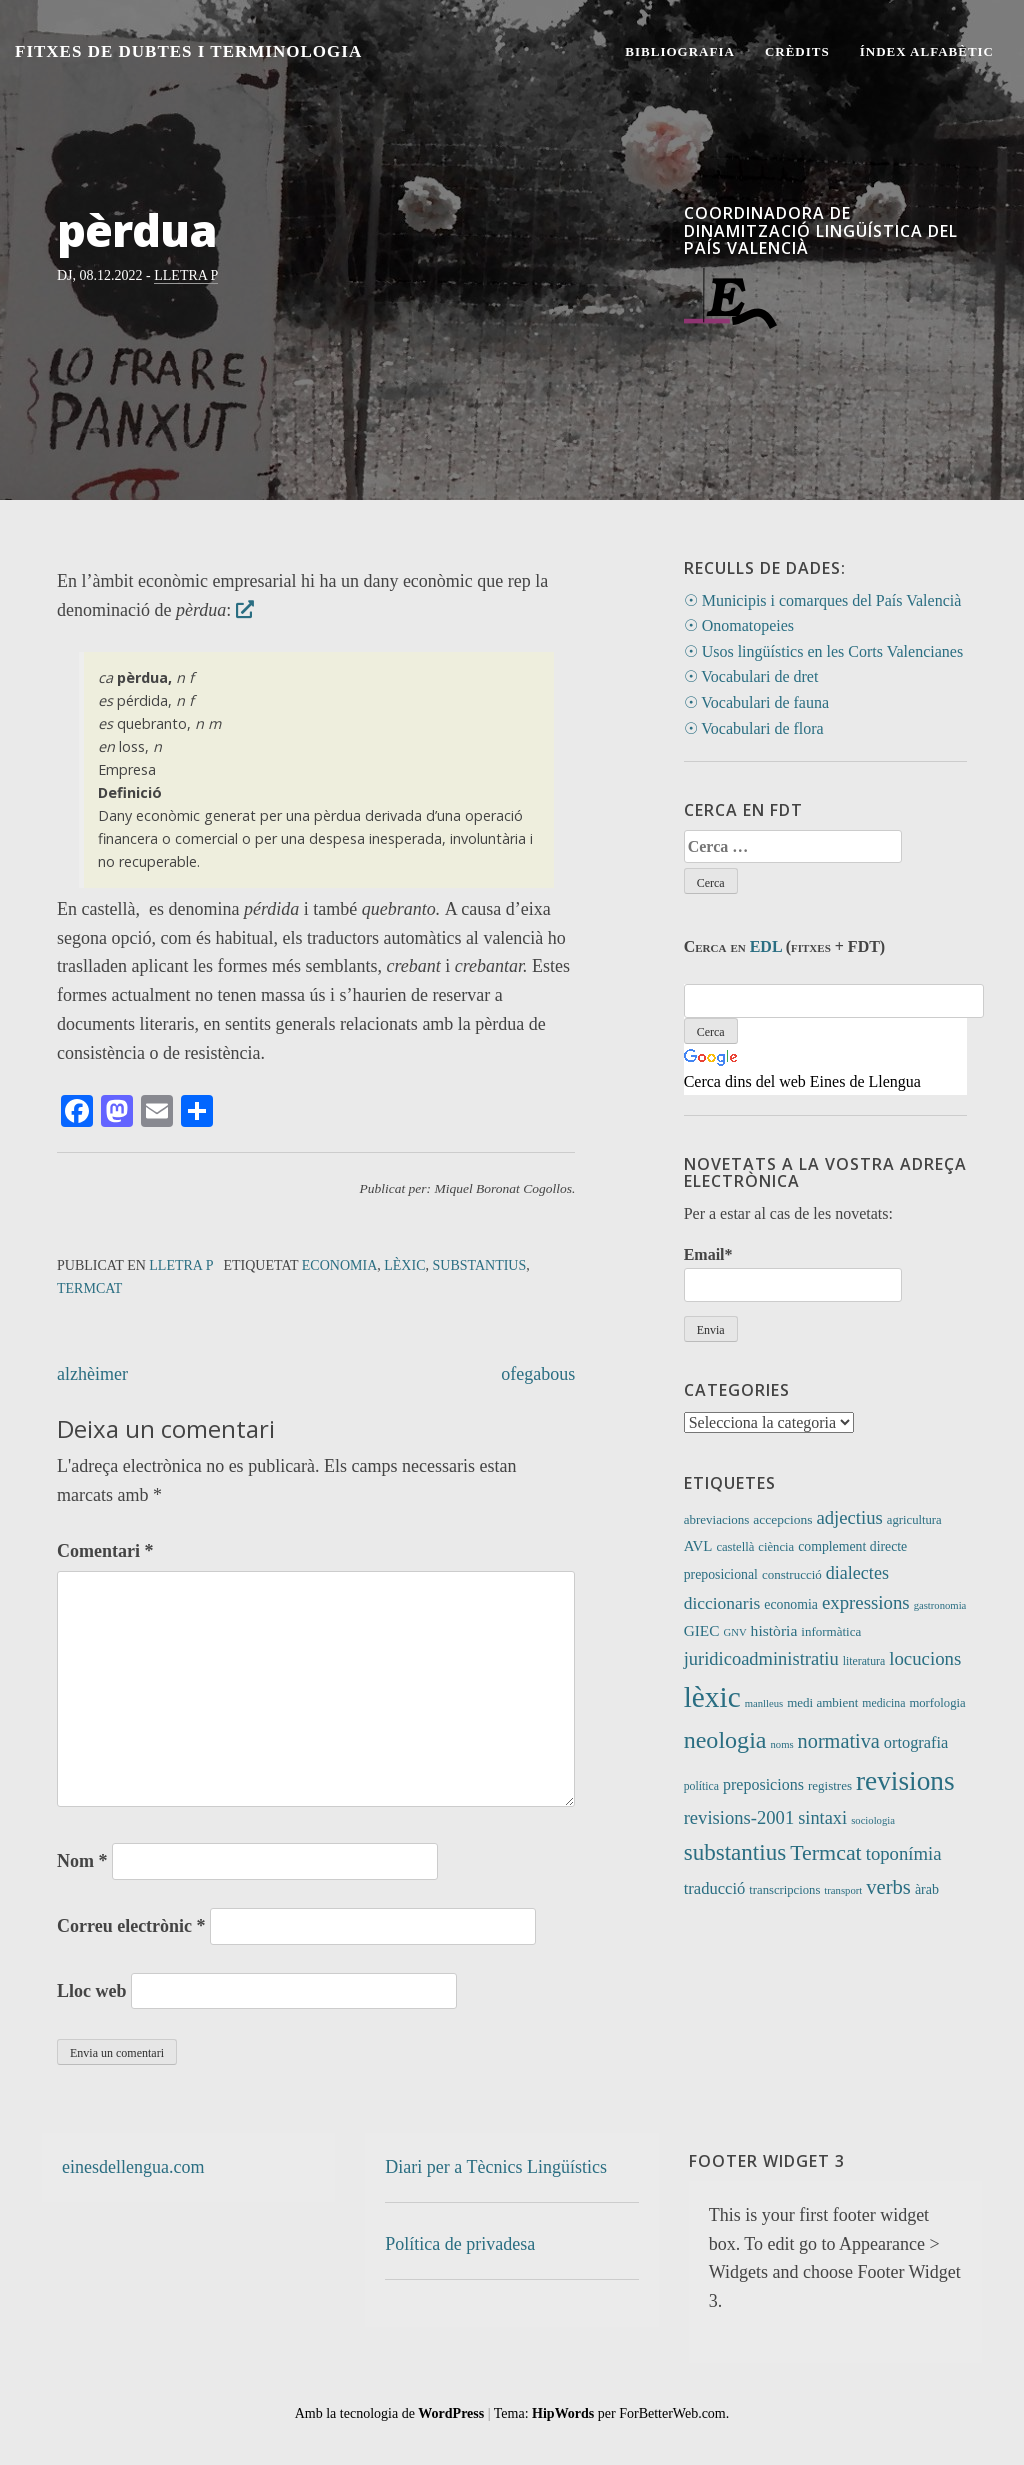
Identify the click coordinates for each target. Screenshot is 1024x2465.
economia (339, 1265)
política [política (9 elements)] (701, 1786)
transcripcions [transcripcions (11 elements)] (784, 1890)
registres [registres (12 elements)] (830, 1785)
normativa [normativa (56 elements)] (839, 1741)
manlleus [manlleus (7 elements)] (764, 1703)
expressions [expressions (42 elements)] (866, 1602)
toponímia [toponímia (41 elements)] (904, 1853)
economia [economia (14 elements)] (791, 1604)
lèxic (404, 1265)
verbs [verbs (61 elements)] (888, 1887)
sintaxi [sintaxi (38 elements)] (822, 1818)
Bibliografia (680, 51)
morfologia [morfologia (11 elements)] (937, 1703)
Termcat (89, 1288)
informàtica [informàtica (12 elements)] (831, 1631)
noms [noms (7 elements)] (782, 1744)
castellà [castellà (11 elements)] (735, 1547)
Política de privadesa (460, 2244)
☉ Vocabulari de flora (754, 728)
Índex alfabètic (927, 51)
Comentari (105, 1551)
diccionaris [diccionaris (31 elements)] (722, 1603)
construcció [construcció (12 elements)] (792, 1574)
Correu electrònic (131, 1926)
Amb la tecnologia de (390, 2413)
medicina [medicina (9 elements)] (883, 1703)
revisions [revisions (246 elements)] (905, 1781)
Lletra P (186, 275)
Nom (82, 1861)
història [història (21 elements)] (774, 1630)
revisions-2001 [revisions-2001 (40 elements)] (739, 1817)
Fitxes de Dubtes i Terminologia (188, 51)
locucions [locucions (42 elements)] (925, 1658)
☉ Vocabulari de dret (751, 676)
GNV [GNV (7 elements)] (735, 1632)
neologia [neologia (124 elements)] (725, 1740)
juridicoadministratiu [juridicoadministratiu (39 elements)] (761, 1659)
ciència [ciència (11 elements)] (776, 1547)
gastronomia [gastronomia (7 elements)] (940, 1605)
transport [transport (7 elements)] (843, 1890)
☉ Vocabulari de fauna (756, 702)
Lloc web (92, 1991)
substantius (479, 1265)
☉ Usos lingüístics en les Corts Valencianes (823, 651)
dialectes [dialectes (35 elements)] (857, 1573)
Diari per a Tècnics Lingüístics (496, 2167)
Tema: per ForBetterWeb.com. (611, 2413)
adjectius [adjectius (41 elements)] (849, 1517)
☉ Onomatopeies (739, 625)
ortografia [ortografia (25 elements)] (916, 1742)
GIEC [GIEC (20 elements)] (702, 1630)
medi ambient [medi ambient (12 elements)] (822, 1702)
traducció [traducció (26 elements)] (715, 1888)
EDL (766, 946)
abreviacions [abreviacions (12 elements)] (717, 1519)
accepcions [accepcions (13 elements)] (782, 1519)
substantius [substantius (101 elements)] (735, 1852)
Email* (793, 1273)
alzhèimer (92, 1374)
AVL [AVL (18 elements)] (698, 1546)
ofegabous (538, 1374)
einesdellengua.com (133, 2167)
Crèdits (797, 51)
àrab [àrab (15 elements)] (927, 1889)
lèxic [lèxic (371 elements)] (712, 1697)
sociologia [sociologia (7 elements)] (873, 1820)
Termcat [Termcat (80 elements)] (826, 1852)
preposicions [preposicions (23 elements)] (763, 1784)
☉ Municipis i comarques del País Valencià (823, 600)
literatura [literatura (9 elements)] (864, 1661)
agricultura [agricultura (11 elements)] (914, 1520)
